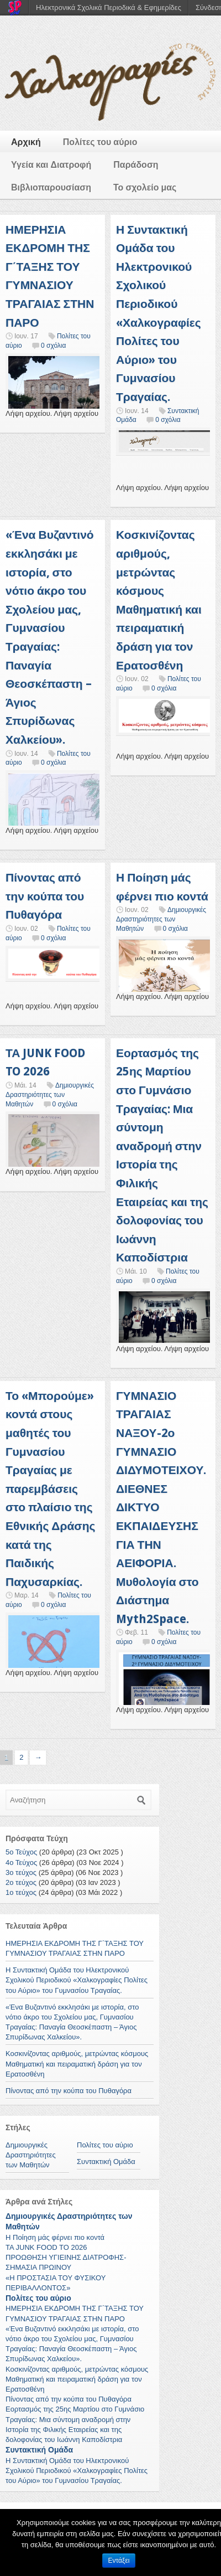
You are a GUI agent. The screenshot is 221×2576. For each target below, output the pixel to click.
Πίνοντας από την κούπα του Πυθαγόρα (45, 895)
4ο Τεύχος (21, 1862)
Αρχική (26, 142)
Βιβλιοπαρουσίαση (51, 187)
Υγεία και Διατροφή (51, 164)
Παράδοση (135, 164)
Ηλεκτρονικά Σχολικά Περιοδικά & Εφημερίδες (108, 7)
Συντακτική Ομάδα (106, 2161)
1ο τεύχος (21, 1892)
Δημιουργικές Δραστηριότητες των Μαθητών (161, 919)
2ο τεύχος (21, 1882)
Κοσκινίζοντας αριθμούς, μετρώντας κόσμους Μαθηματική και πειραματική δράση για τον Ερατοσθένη (77, 2063)
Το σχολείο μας (144, 187)
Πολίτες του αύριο (100, 142)
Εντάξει (119, 2560)
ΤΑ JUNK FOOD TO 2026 (46, 2247)
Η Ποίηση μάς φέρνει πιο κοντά (55, 2237)
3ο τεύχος (21, 1872)
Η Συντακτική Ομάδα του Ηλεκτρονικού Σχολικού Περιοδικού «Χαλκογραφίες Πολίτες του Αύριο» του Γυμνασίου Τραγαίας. (77, 1980)
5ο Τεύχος (21, 1852)
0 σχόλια (53, 345)
